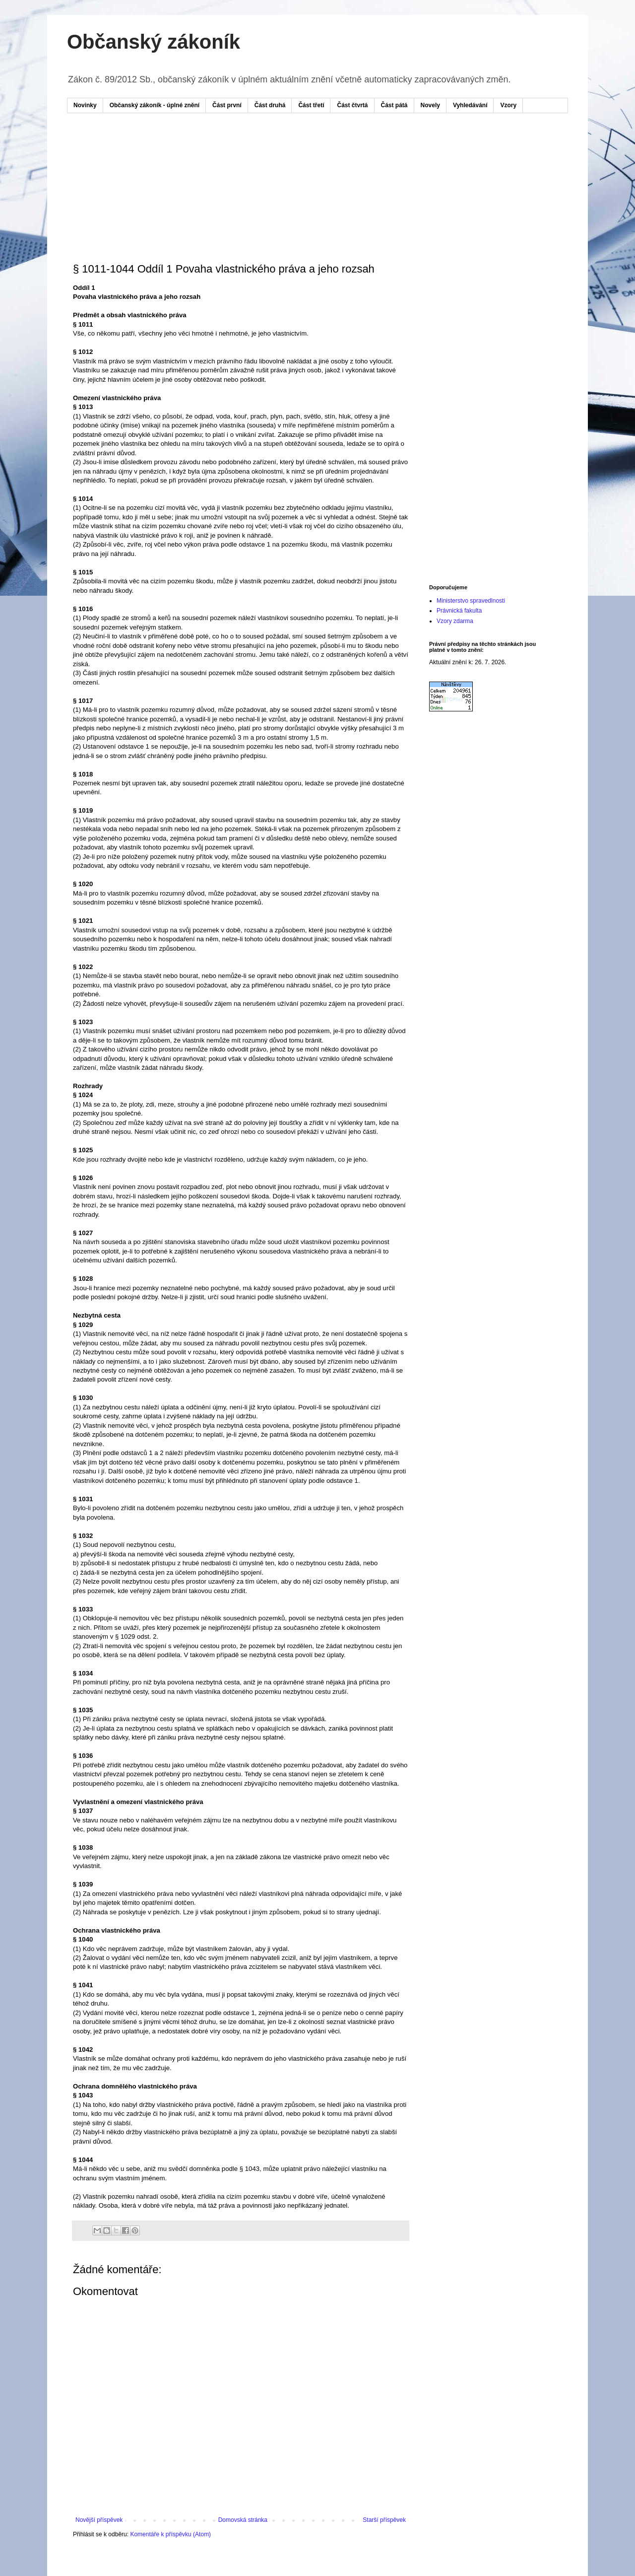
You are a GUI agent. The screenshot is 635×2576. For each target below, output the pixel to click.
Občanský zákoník (153, 42)
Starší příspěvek (384, 2519)
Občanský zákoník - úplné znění (154, 105)
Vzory (508, 105)
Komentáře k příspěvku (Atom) (170, 2534)
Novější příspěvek (99, 2519)
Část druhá (270, 105)
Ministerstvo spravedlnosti (471, 600)
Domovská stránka (242, 2519)
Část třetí (311, 105)
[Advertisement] (262, 150)
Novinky (85, 105)
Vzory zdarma (455, 621)
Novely (430, 105)
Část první (227, 105)
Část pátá (394, 105)
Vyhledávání (470, 105)
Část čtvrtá (352, 105)
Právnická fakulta (459, 610)
